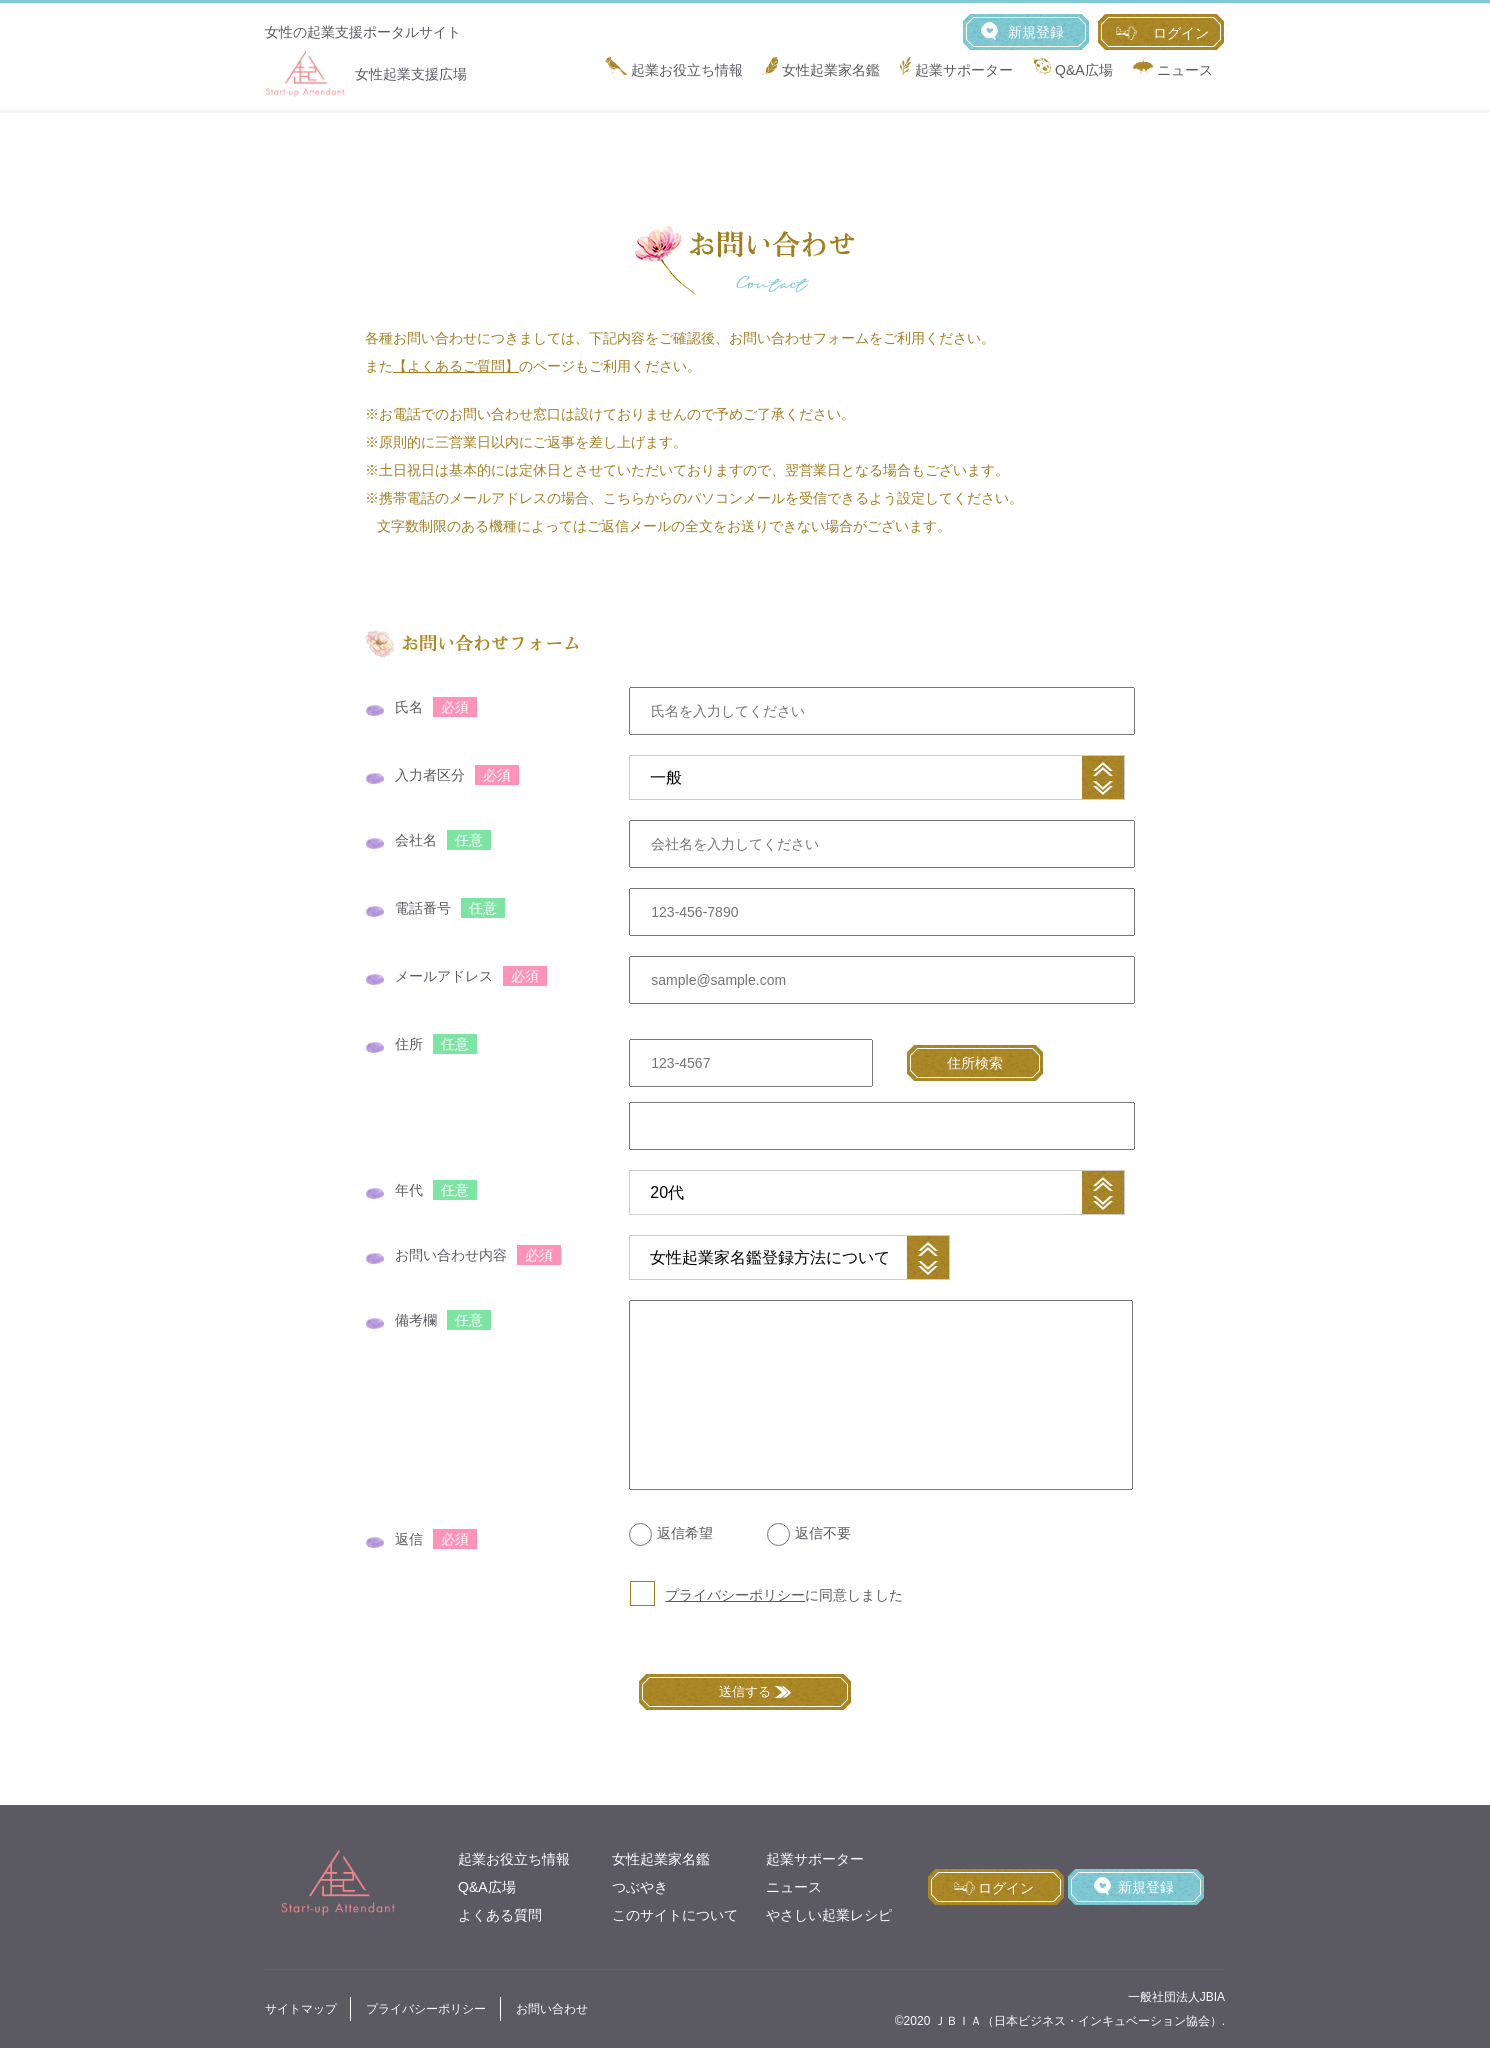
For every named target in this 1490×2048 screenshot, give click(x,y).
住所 (409, 1044)
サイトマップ (301, 2009)
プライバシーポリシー (735, 1595)
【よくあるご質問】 (456, 366)
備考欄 (416, 1320)
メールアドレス (444, 976)
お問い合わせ (552, 2009)
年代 (409, 1190)
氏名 (409, 707)
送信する (745, 1691)
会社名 (416, 840)
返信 (409, 1539)
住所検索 (975, 1063)
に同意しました (784, 1595)
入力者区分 (430, 775)
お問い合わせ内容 (451, 1255)
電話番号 (423, 908)
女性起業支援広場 (366, 74)
